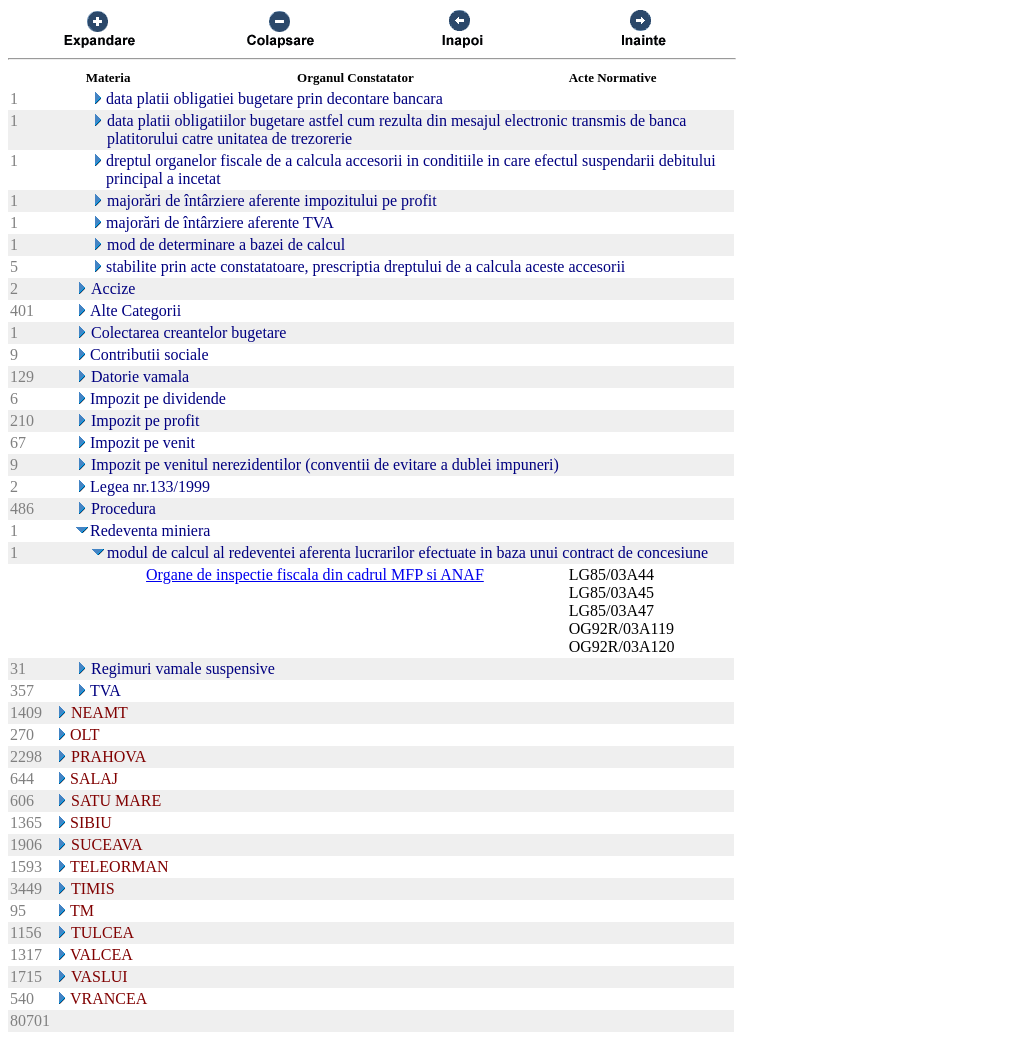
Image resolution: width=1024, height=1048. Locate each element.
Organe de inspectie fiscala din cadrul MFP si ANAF (315, 574)
